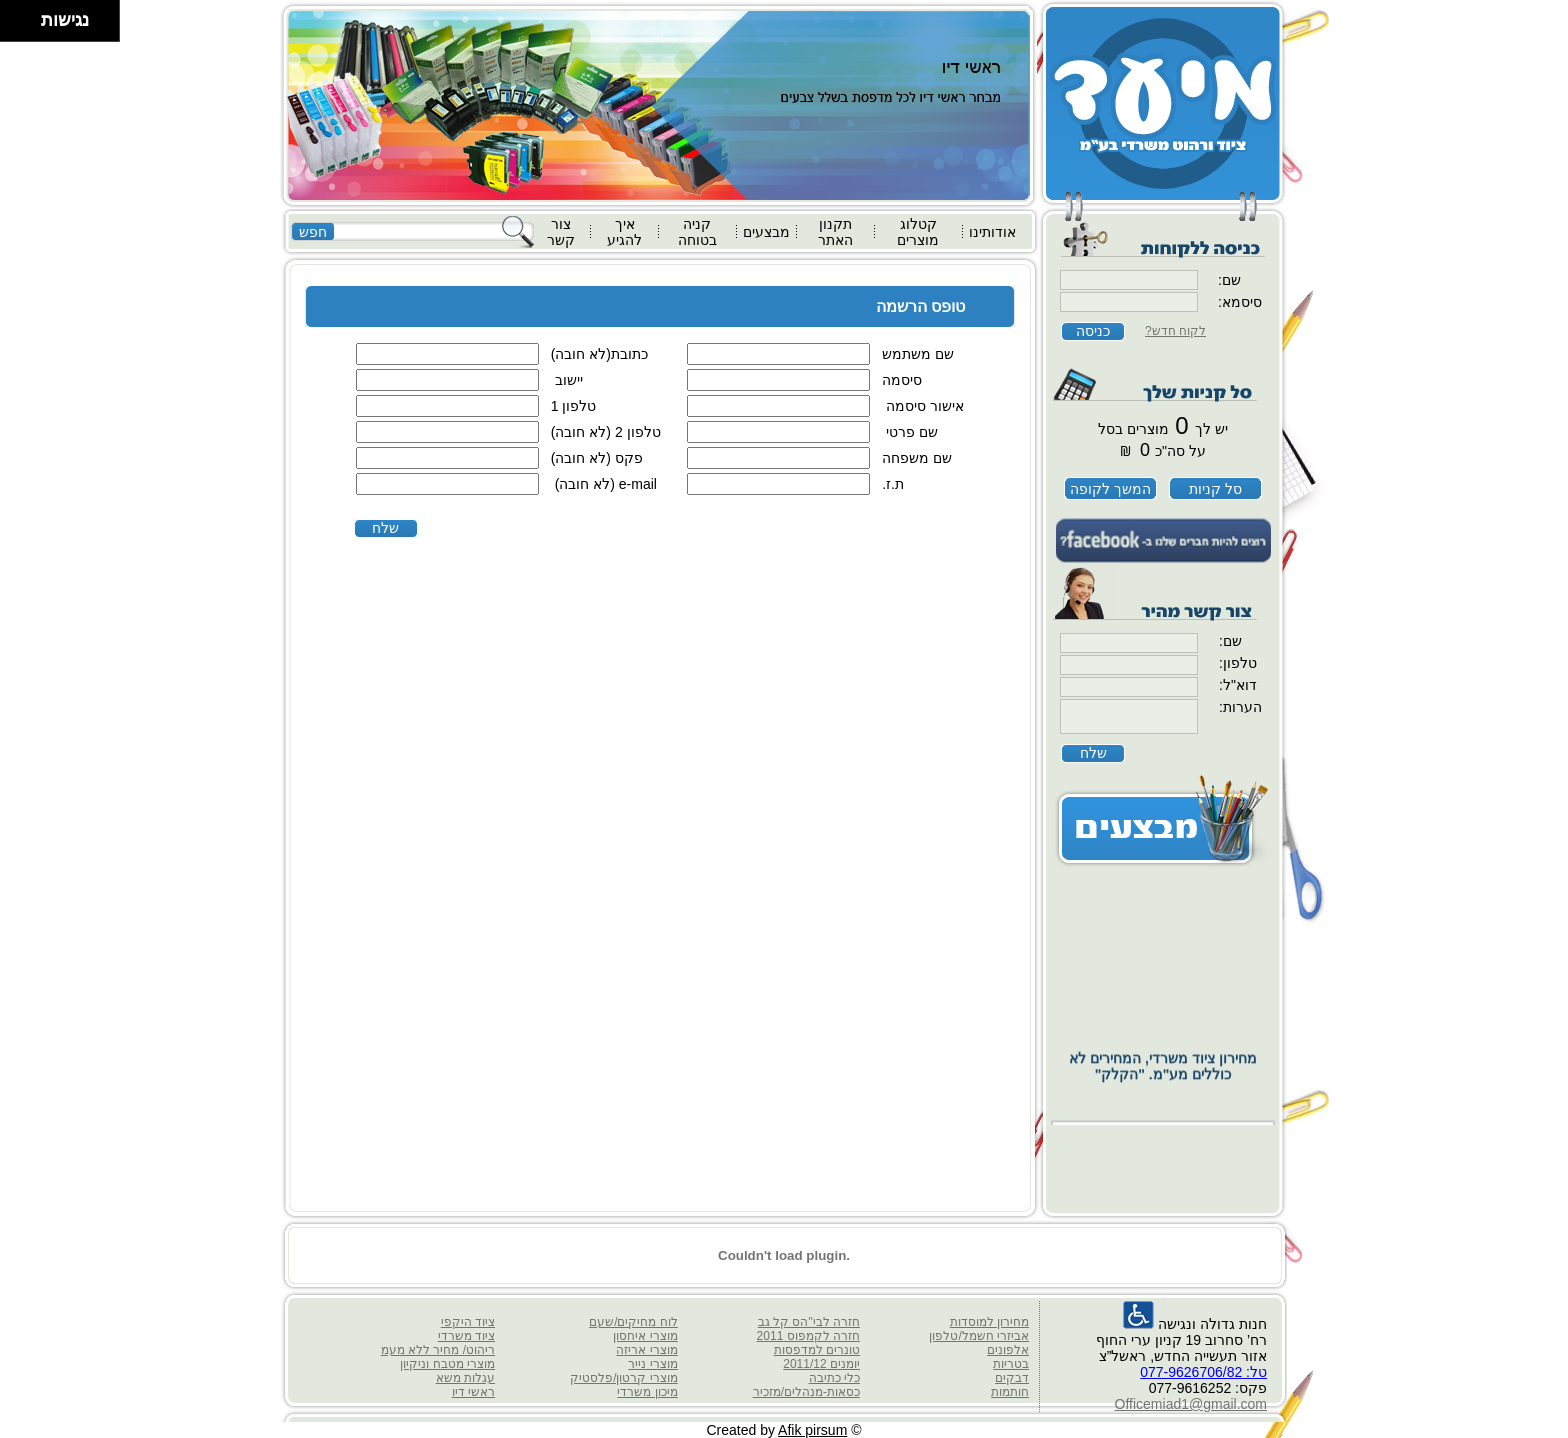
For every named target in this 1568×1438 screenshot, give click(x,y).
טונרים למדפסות (817, 1350)
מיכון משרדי (647, 1392)
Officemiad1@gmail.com (1191, 1404)
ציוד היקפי (468, 1322)
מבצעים (766, 232)
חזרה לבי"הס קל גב (809, 1322)
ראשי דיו (473, 1392)
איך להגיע (624, 232)
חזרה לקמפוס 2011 (808, 1336)
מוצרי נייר (652, 1364)
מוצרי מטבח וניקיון (447, 1364)
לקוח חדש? (1175, 331)
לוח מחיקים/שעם (633, 1322)
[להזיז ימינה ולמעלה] (26, 15)
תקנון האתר (835, 232)
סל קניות (1215, 489)
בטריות (1011, 1364)
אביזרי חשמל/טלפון (979, 1336)
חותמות (1010, 1392)
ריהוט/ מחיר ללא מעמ (438, 1350)
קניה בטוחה (697, 232)
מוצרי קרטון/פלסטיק (624, 1378)
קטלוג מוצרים (918, 232)
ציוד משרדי (466, 1336)
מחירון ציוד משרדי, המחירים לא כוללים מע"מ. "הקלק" (1162, 1095)
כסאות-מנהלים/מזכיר (806, 1392)
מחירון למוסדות (989, 1322)
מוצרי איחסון (645, 1336)
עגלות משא (465, 1378)
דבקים (1012, 1378)
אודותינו (992, 232)
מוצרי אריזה (646, 1350)
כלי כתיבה (834, 1378)
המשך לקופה (1110, 489)
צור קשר (561, 232)
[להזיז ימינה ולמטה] (26, 26)
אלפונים (1008, 1350)
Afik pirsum (812, 1430)
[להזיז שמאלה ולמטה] (15, 26)
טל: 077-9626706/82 (1203, 1372)
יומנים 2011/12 (821, 1364)
